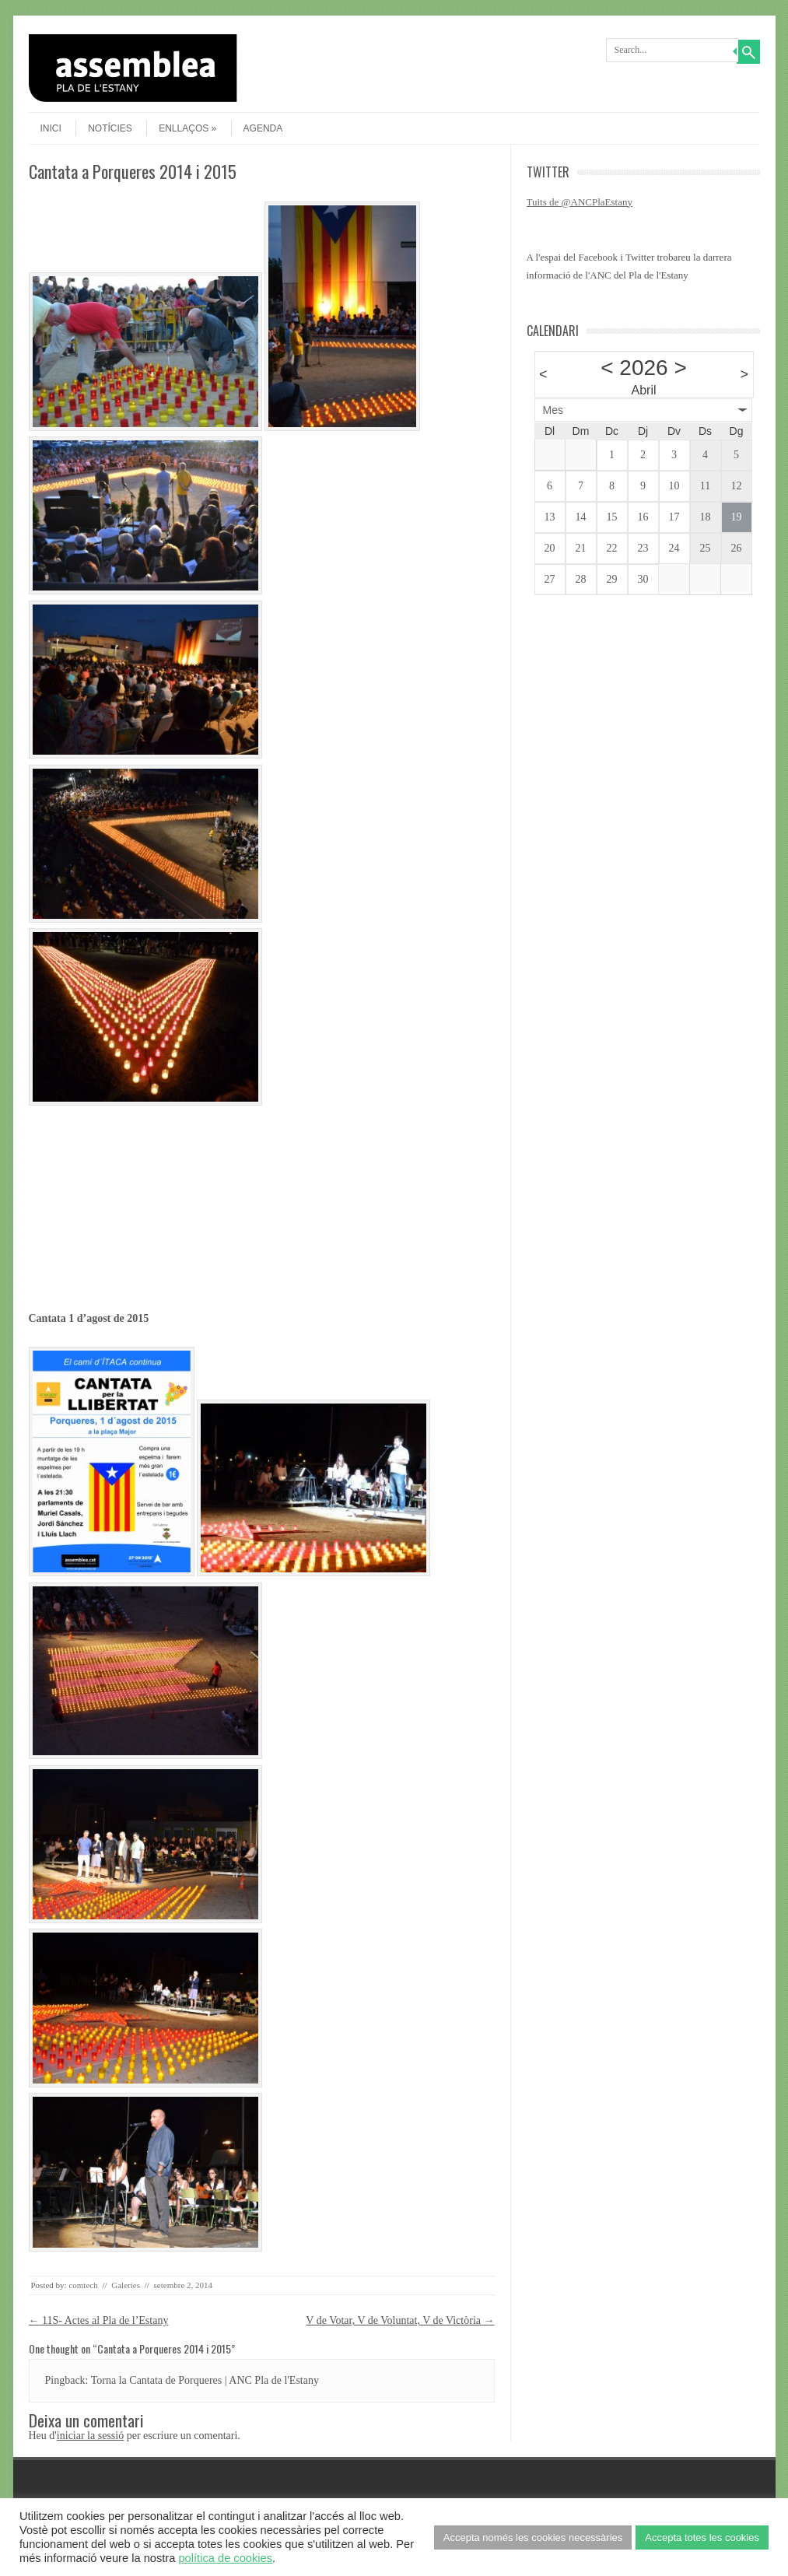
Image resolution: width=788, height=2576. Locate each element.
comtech (82, 2285)
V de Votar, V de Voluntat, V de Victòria (400, 2320)
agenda (263, 128)
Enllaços (187, 128)
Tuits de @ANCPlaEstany (579, 202)
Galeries (125, 2285)
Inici (50, 128)
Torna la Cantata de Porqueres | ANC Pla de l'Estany (205, 2380)
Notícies (110, 128)
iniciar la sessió (90, 2435)
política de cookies (225, 2558)
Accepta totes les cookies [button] (702, 2537)
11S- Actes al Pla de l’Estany (99, 2320)
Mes (553, 410)
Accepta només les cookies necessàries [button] (533, 2537)
